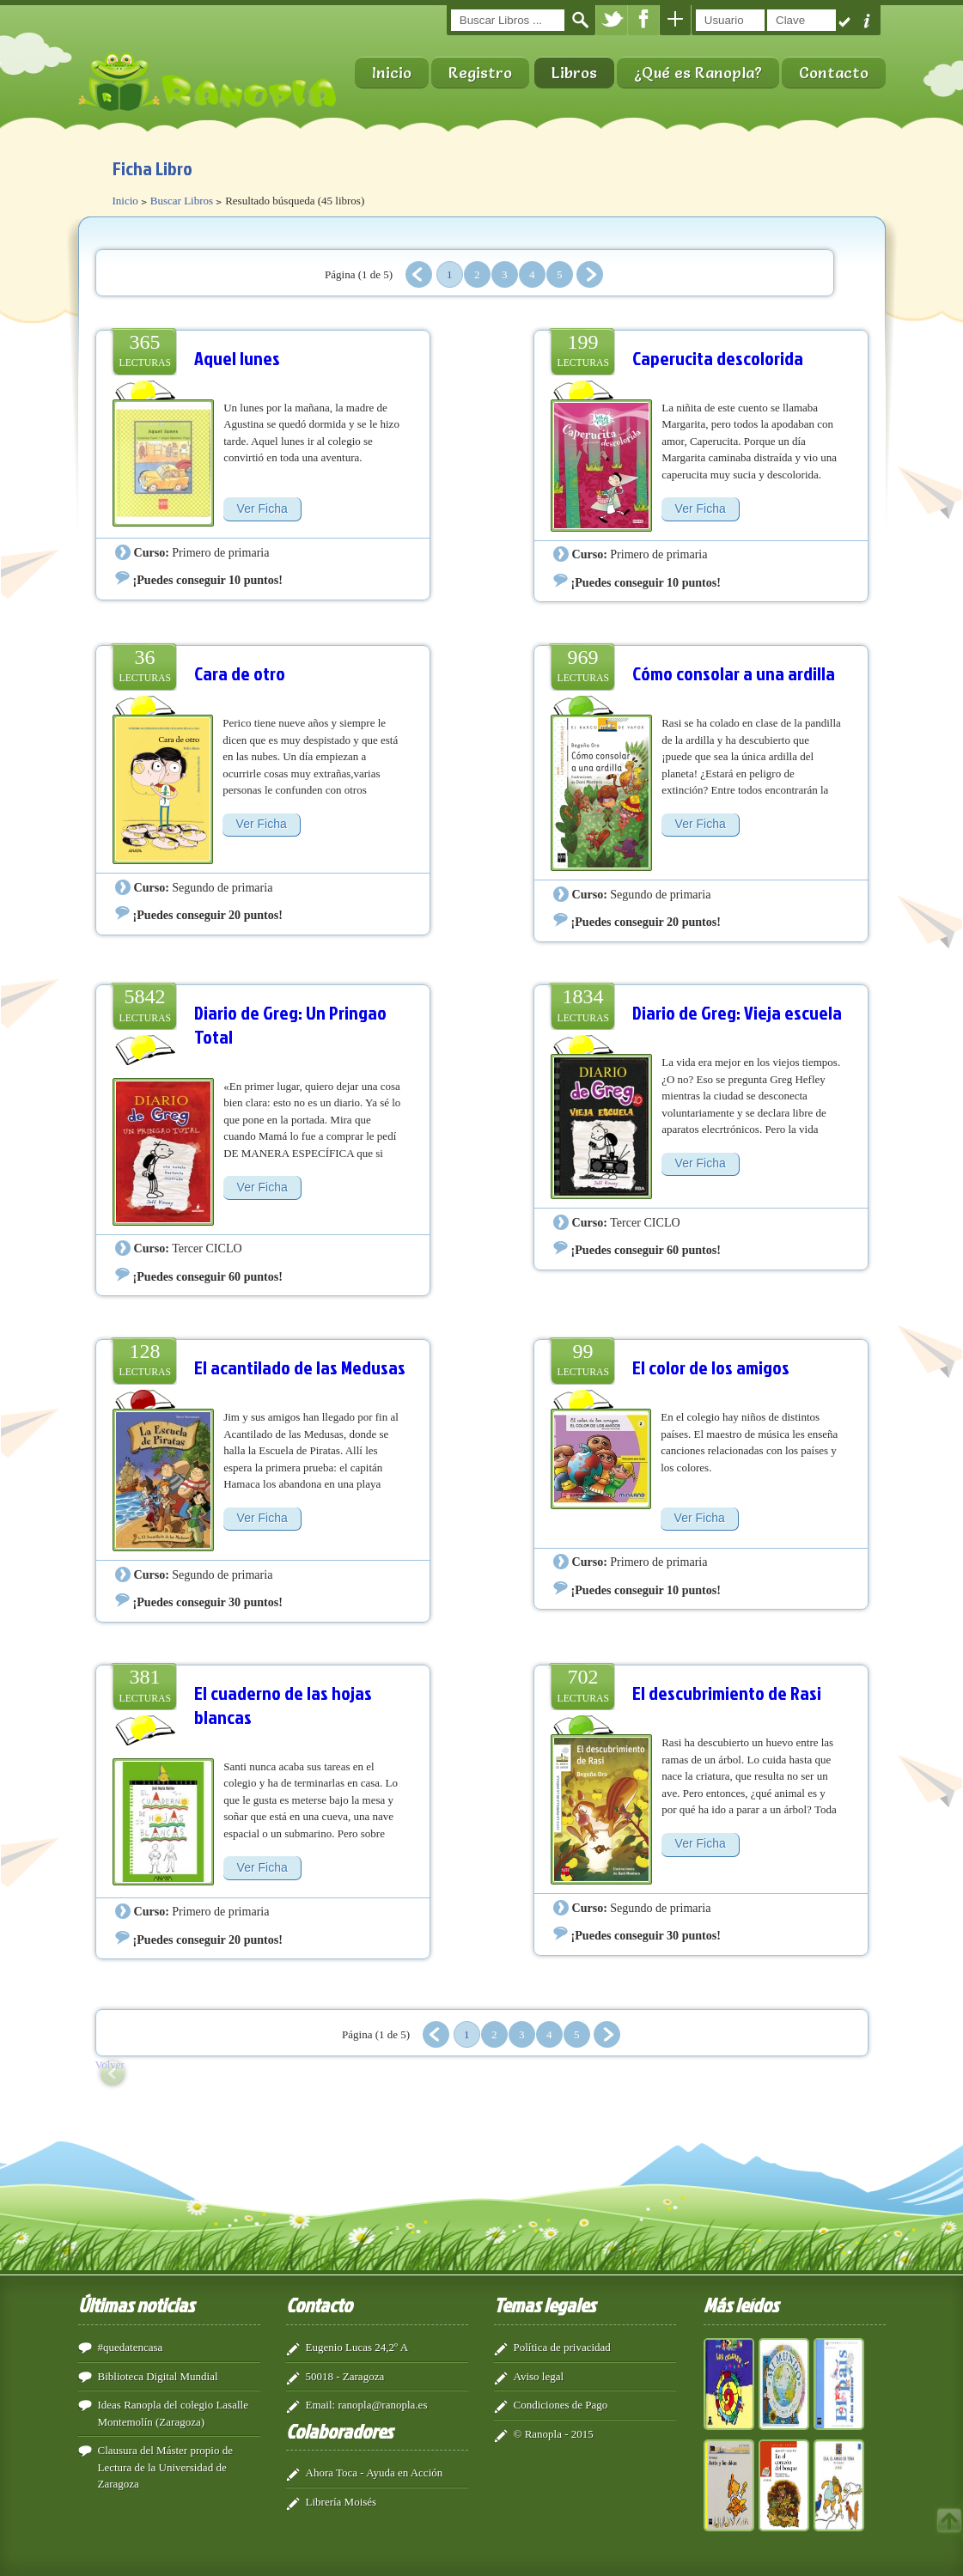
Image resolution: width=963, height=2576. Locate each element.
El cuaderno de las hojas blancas (283, 1704)
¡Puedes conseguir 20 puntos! (208, 915)
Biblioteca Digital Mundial (158, 2376)
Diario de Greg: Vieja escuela (737, 1012)
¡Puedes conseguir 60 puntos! (208, 1276)
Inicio (391, 72)
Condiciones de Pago (561, 2404)
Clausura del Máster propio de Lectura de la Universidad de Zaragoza (165, 2467)
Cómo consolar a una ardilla (733, 673)
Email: (321, 2404)
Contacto (834, 72)
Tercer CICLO (206, 1248)
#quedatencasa (130, 2347)
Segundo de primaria (222, 887)
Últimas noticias (136, 2304)
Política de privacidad (562, 2347)
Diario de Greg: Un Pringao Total (290, 1024)
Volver (110, 2064)
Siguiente (589, 274)
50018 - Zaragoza (345, 2376)
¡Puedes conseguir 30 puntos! (208, 1602)
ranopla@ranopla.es (382, 2404)
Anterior (418, 274)
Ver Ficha (262, 508)
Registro (480, 72)
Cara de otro (239, 673)
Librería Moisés (341, 2501)
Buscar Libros (181, 200)
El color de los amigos (710, 1367)
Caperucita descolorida (717, 357)
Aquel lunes (237, 357)
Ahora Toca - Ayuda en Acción (374, 2472)
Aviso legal (539, 2376)
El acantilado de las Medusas (299, 1367)
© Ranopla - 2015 (554, 2433)
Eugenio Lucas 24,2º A (357, 2347)
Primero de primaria (220, 552)
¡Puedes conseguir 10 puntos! (208, 580)
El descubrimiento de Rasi (726, 1692)
